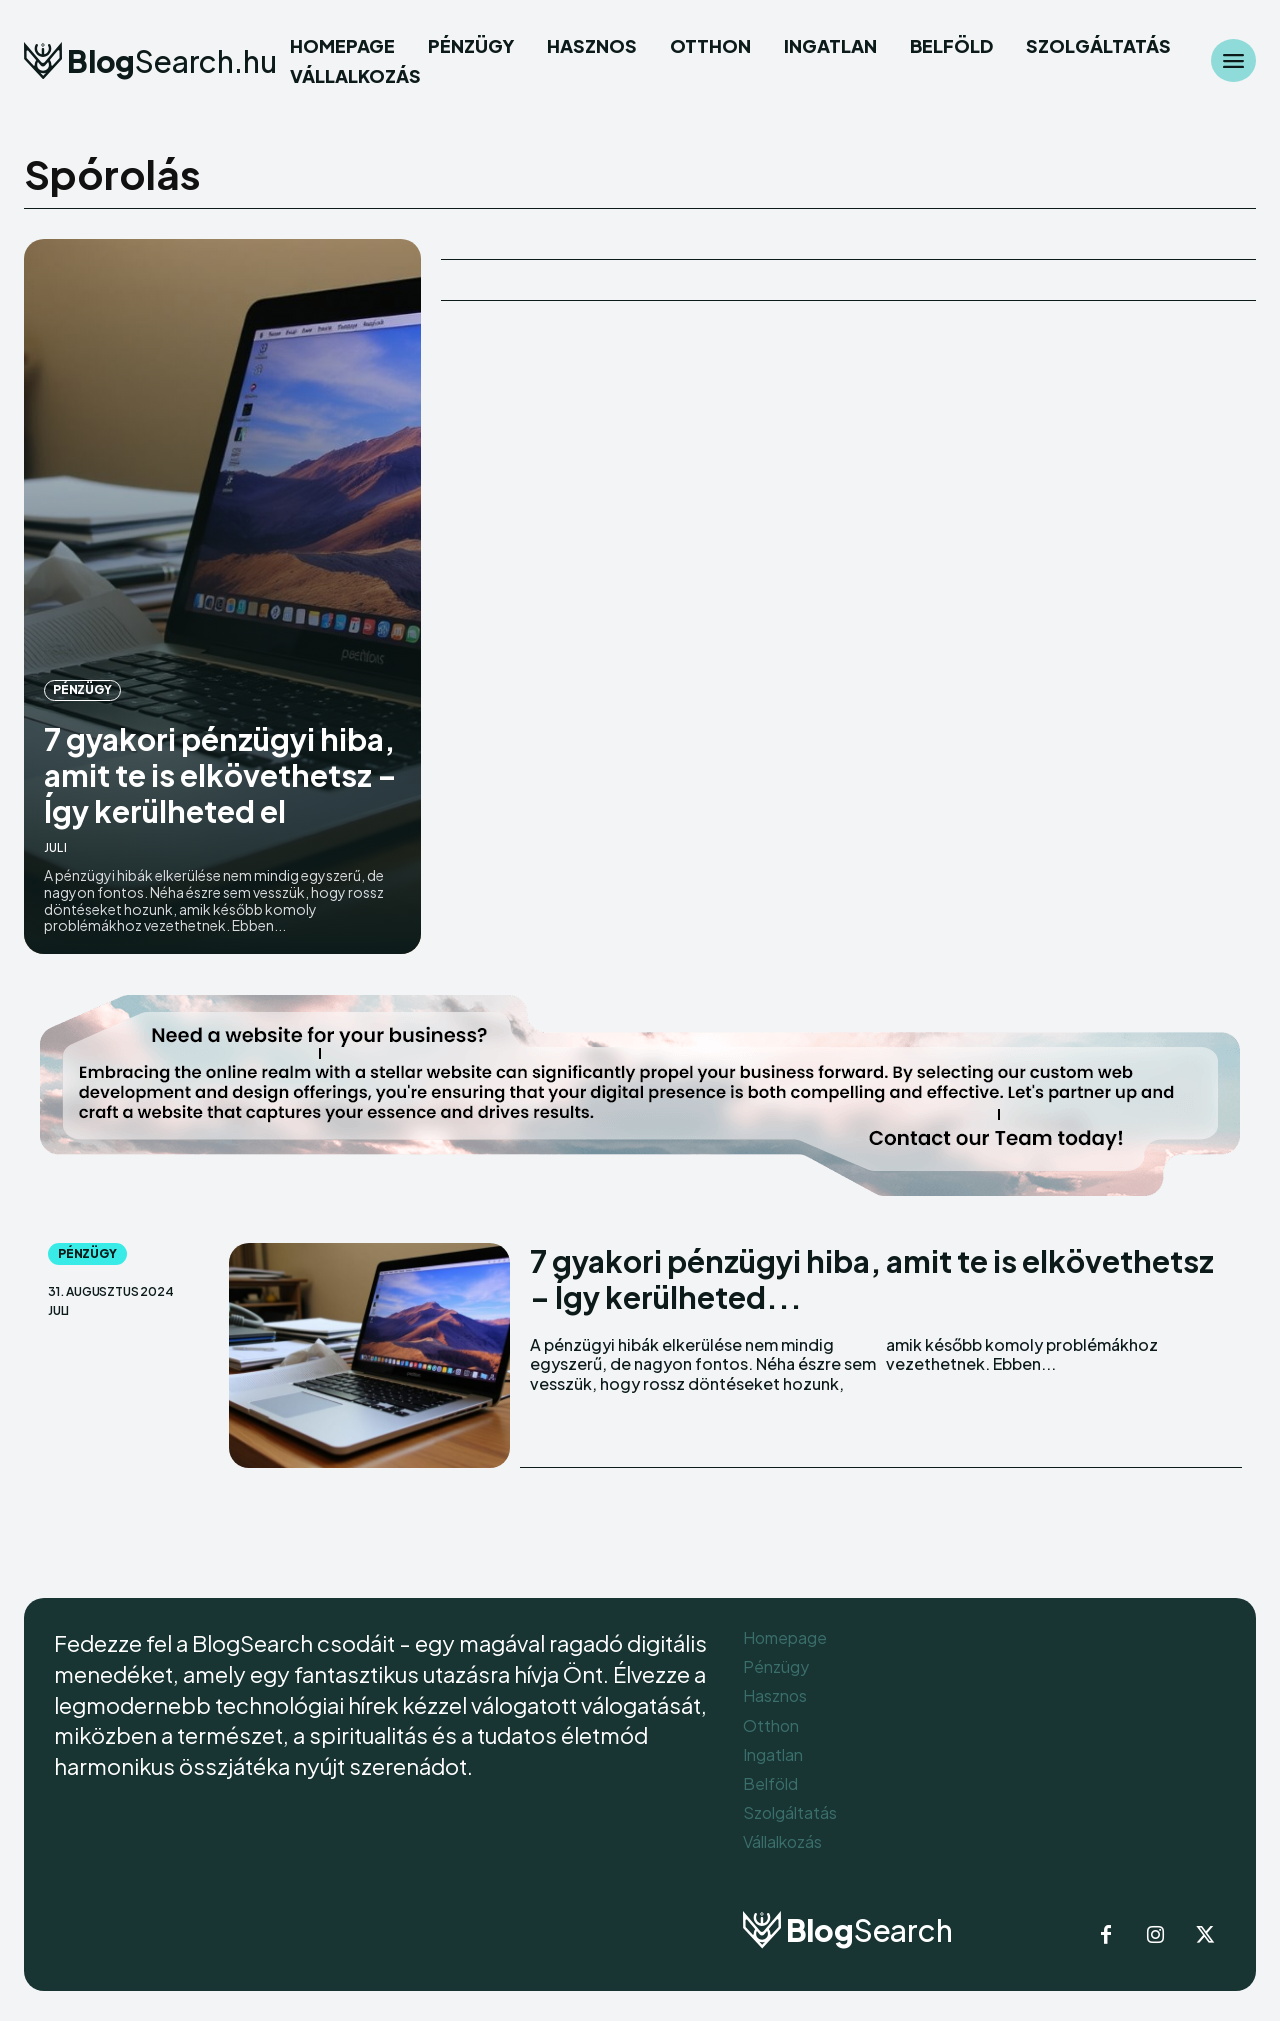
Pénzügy (82, 689)
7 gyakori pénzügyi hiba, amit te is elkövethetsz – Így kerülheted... (872, 1279)
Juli (55, 847)
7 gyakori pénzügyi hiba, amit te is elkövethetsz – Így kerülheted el (220, 775)
